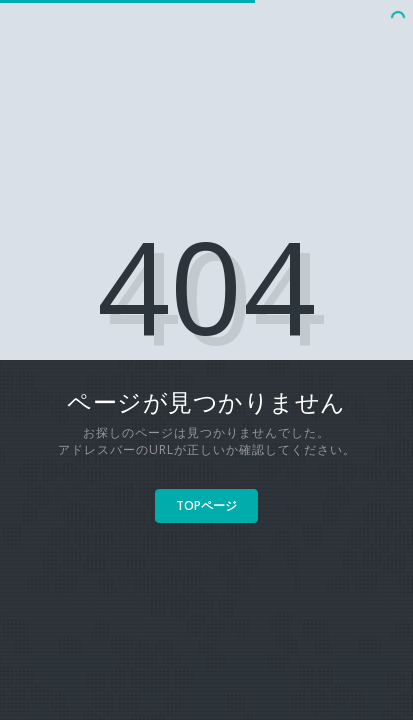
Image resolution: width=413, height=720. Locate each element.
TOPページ (206, 505)
